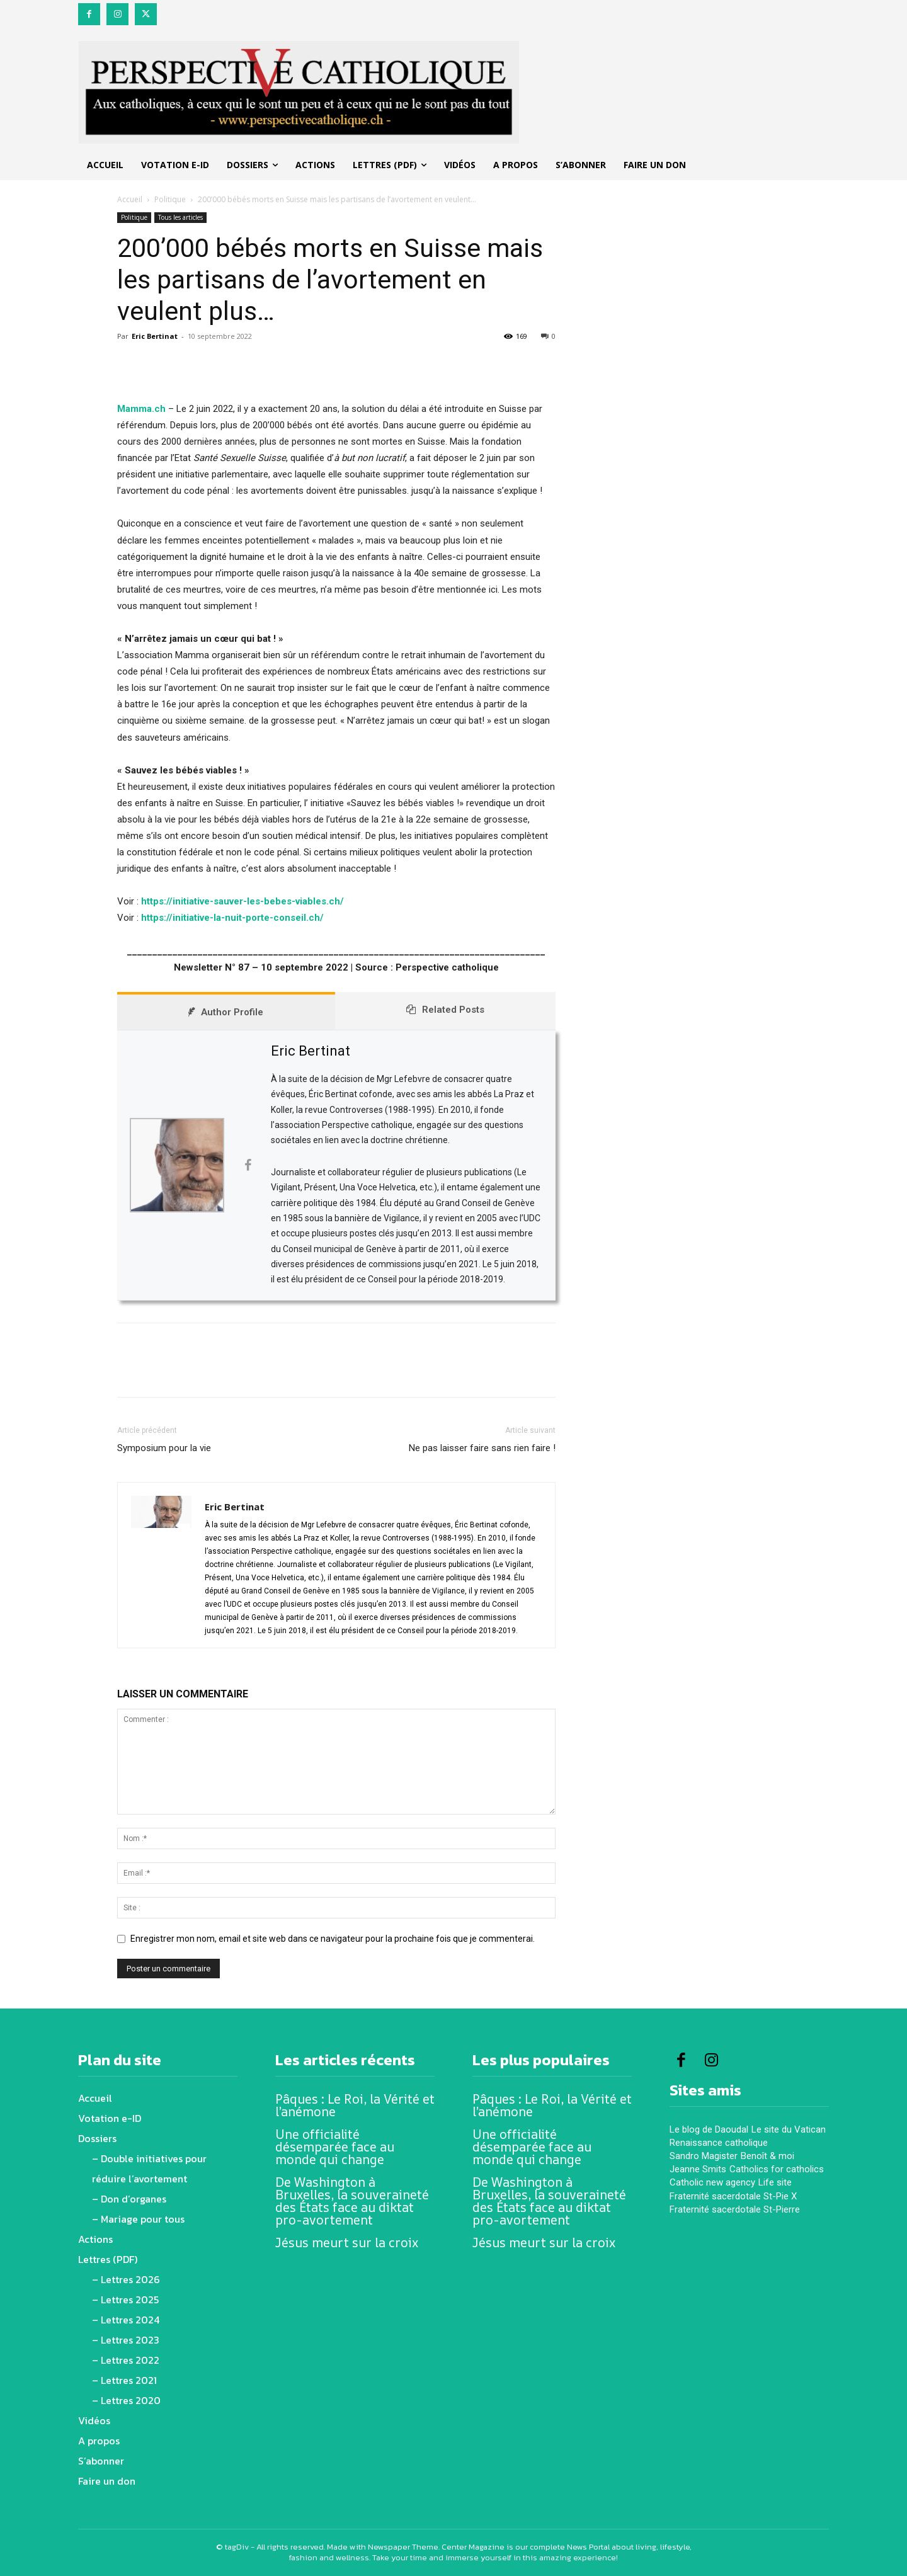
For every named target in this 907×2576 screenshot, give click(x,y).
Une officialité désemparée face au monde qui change (334, 2147)
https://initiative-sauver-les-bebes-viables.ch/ (242, 901)
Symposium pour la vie (164, 1448)
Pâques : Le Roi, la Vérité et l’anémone (355, 2105)
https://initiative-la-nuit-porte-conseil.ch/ (232, 917)
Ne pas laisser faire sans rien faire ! (482, 1448)
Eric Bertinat (155, 336)
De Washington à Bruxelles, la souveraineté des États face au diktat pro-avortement (352, 2201)
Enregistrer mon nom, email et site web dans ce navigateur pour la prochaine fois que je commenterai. (332, 1939)
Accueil (129, 199)
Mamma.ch (141, 408)
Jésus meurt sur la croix (346, 2242)
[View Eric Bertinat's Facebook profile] (247, 1165)
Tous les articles (180, 217)
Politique (170, 199)
